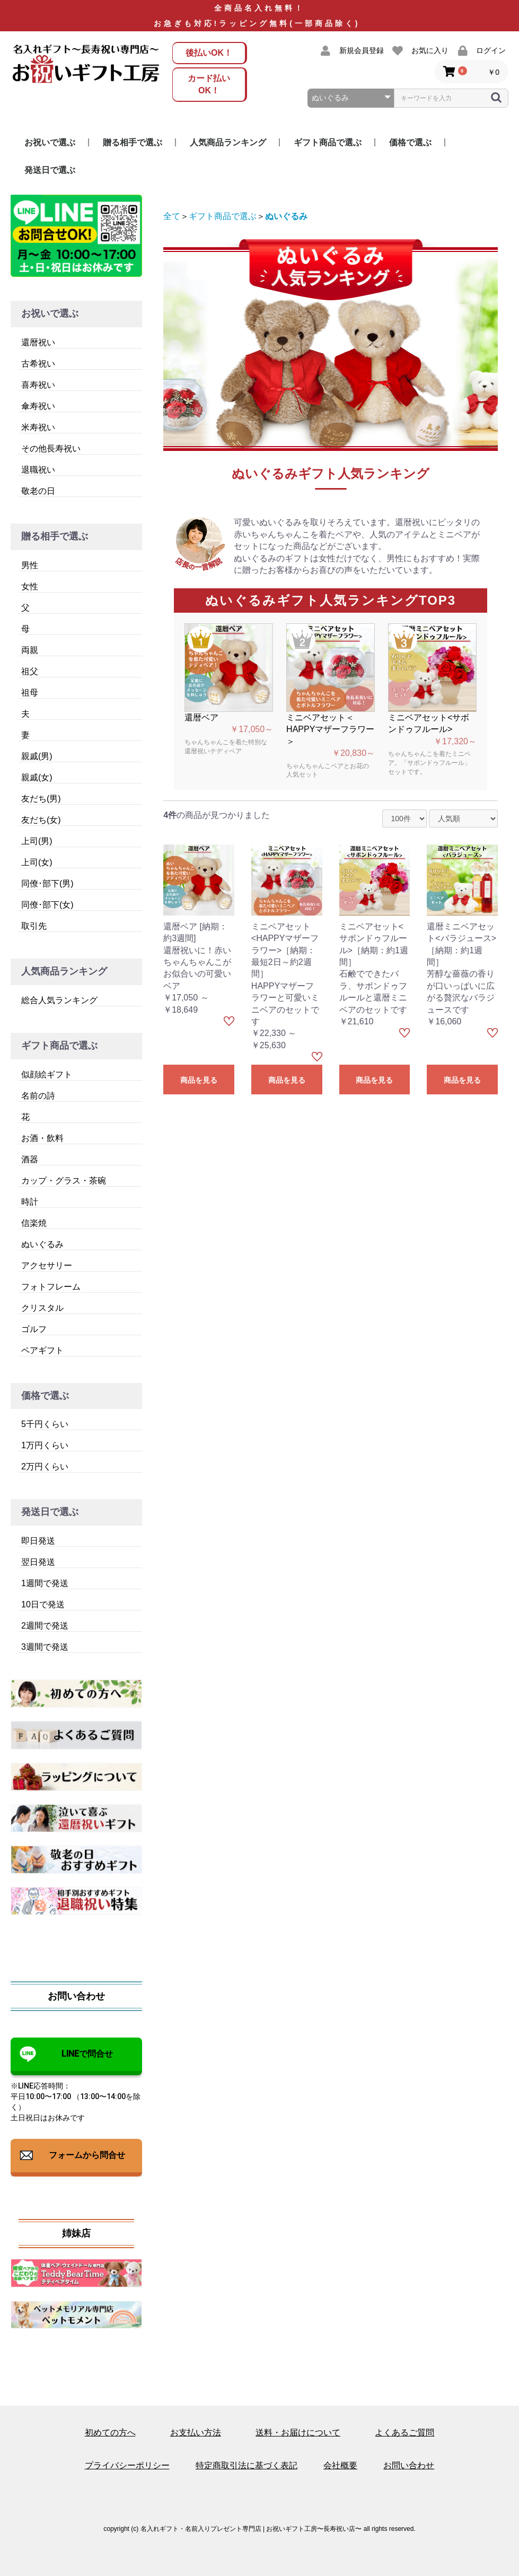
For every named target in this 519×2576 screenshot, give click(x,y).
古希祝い (38, 363)
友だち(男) (41, 798)
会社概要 (340, 2465)
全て (171, 216)
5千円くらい (44, 1424)
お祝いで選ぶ (49, 142)
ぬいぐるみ (42, 1244)
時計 (29, 1201)
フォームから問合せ (87, 2155)
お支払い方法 (195, 2432)
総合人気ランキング (59, 1000)
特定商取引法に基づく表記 (246, 2465)
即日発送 (38, 1540)
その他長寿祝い (51, 448)
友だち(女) (41, 819)
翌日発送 (38, 1562)
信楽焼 (34, 1223)
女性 (29, 586)
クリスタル (42, 1307)
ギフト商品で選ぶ (328, 142)
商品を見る (198, 1080)
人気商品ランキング (228, 142)
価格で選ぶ (410, 142)
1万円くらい (44, 1445)
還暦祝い (38, 342)
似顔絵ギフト (46, 1074)
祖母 (29, 692)
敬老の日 (38, 490)
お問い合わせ (408, 2465)
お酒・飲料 (42, 1138)
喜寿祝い (38, 384)
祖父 (29, 671)
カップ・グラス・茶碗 (63, 1180)
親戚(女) (36, 777)
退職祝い (38, 469)
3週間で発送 (44, 1646)
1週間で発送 (44, 1583)
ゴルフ (34, 1329)
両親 (29, 650)
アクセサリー (46, 1265)
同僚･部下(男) (47, 883)
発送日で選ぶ (49, 170)
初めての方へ (110, 2432)
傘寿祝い (38, 406)
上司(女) (36, 862)
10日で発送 (43, 1604)
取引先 (34, 925)
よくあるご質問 (404, 2432)
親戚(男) (36, 756)
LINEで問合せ (87, 2054)
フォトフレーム (51, 1286)
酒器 (29, 1159)
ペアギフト (42, 1350)
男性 (29, 565)
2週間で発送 (44, 1625)
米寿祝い (38, 427)
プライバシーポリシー (127, 2465)
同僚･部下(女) (47, 904)
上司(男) (36, 841)
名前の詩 (38, 1095)
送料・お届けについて (298, 2432)
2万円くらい (44, 1466)
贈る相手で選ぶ (132, 142)
